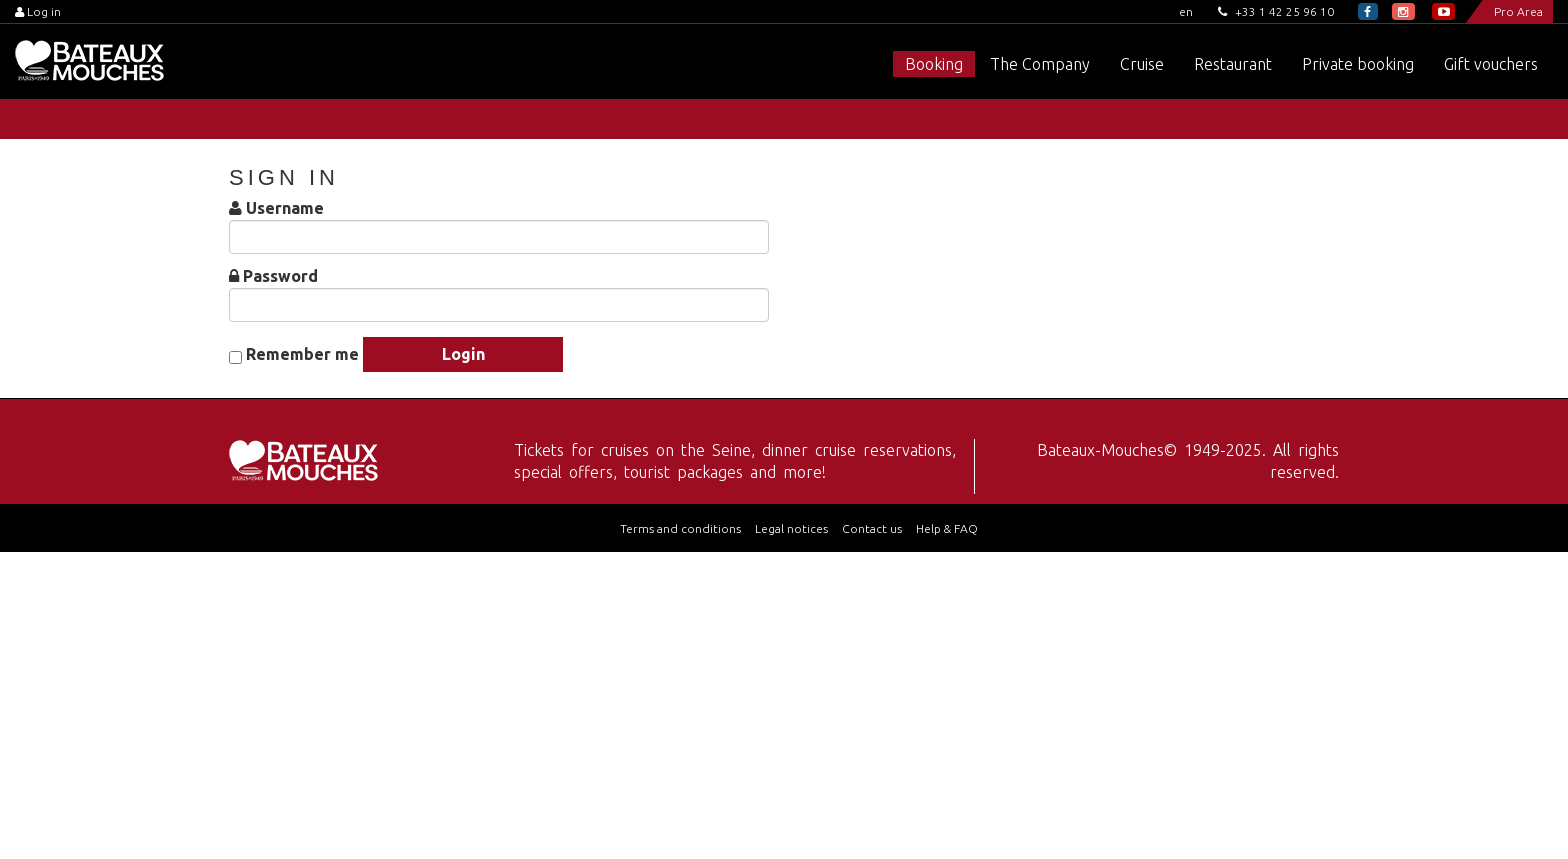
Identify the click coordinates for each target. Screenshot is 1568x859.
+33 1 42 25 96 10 (1276, 11)
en (1186, 11)
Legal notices (791, 528)
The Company (1040, 64)
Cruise (1142, 64)
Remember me (302, 354)
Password (280, 276)
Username (285, 208)
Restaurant (1233, 64)
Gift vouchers (1491, 64)
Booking (934, 64)
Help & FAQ (947, 528)
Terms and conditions (680, 528)
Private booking (1358, 64)
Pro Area (1518, 11)
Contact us (872, 528)
